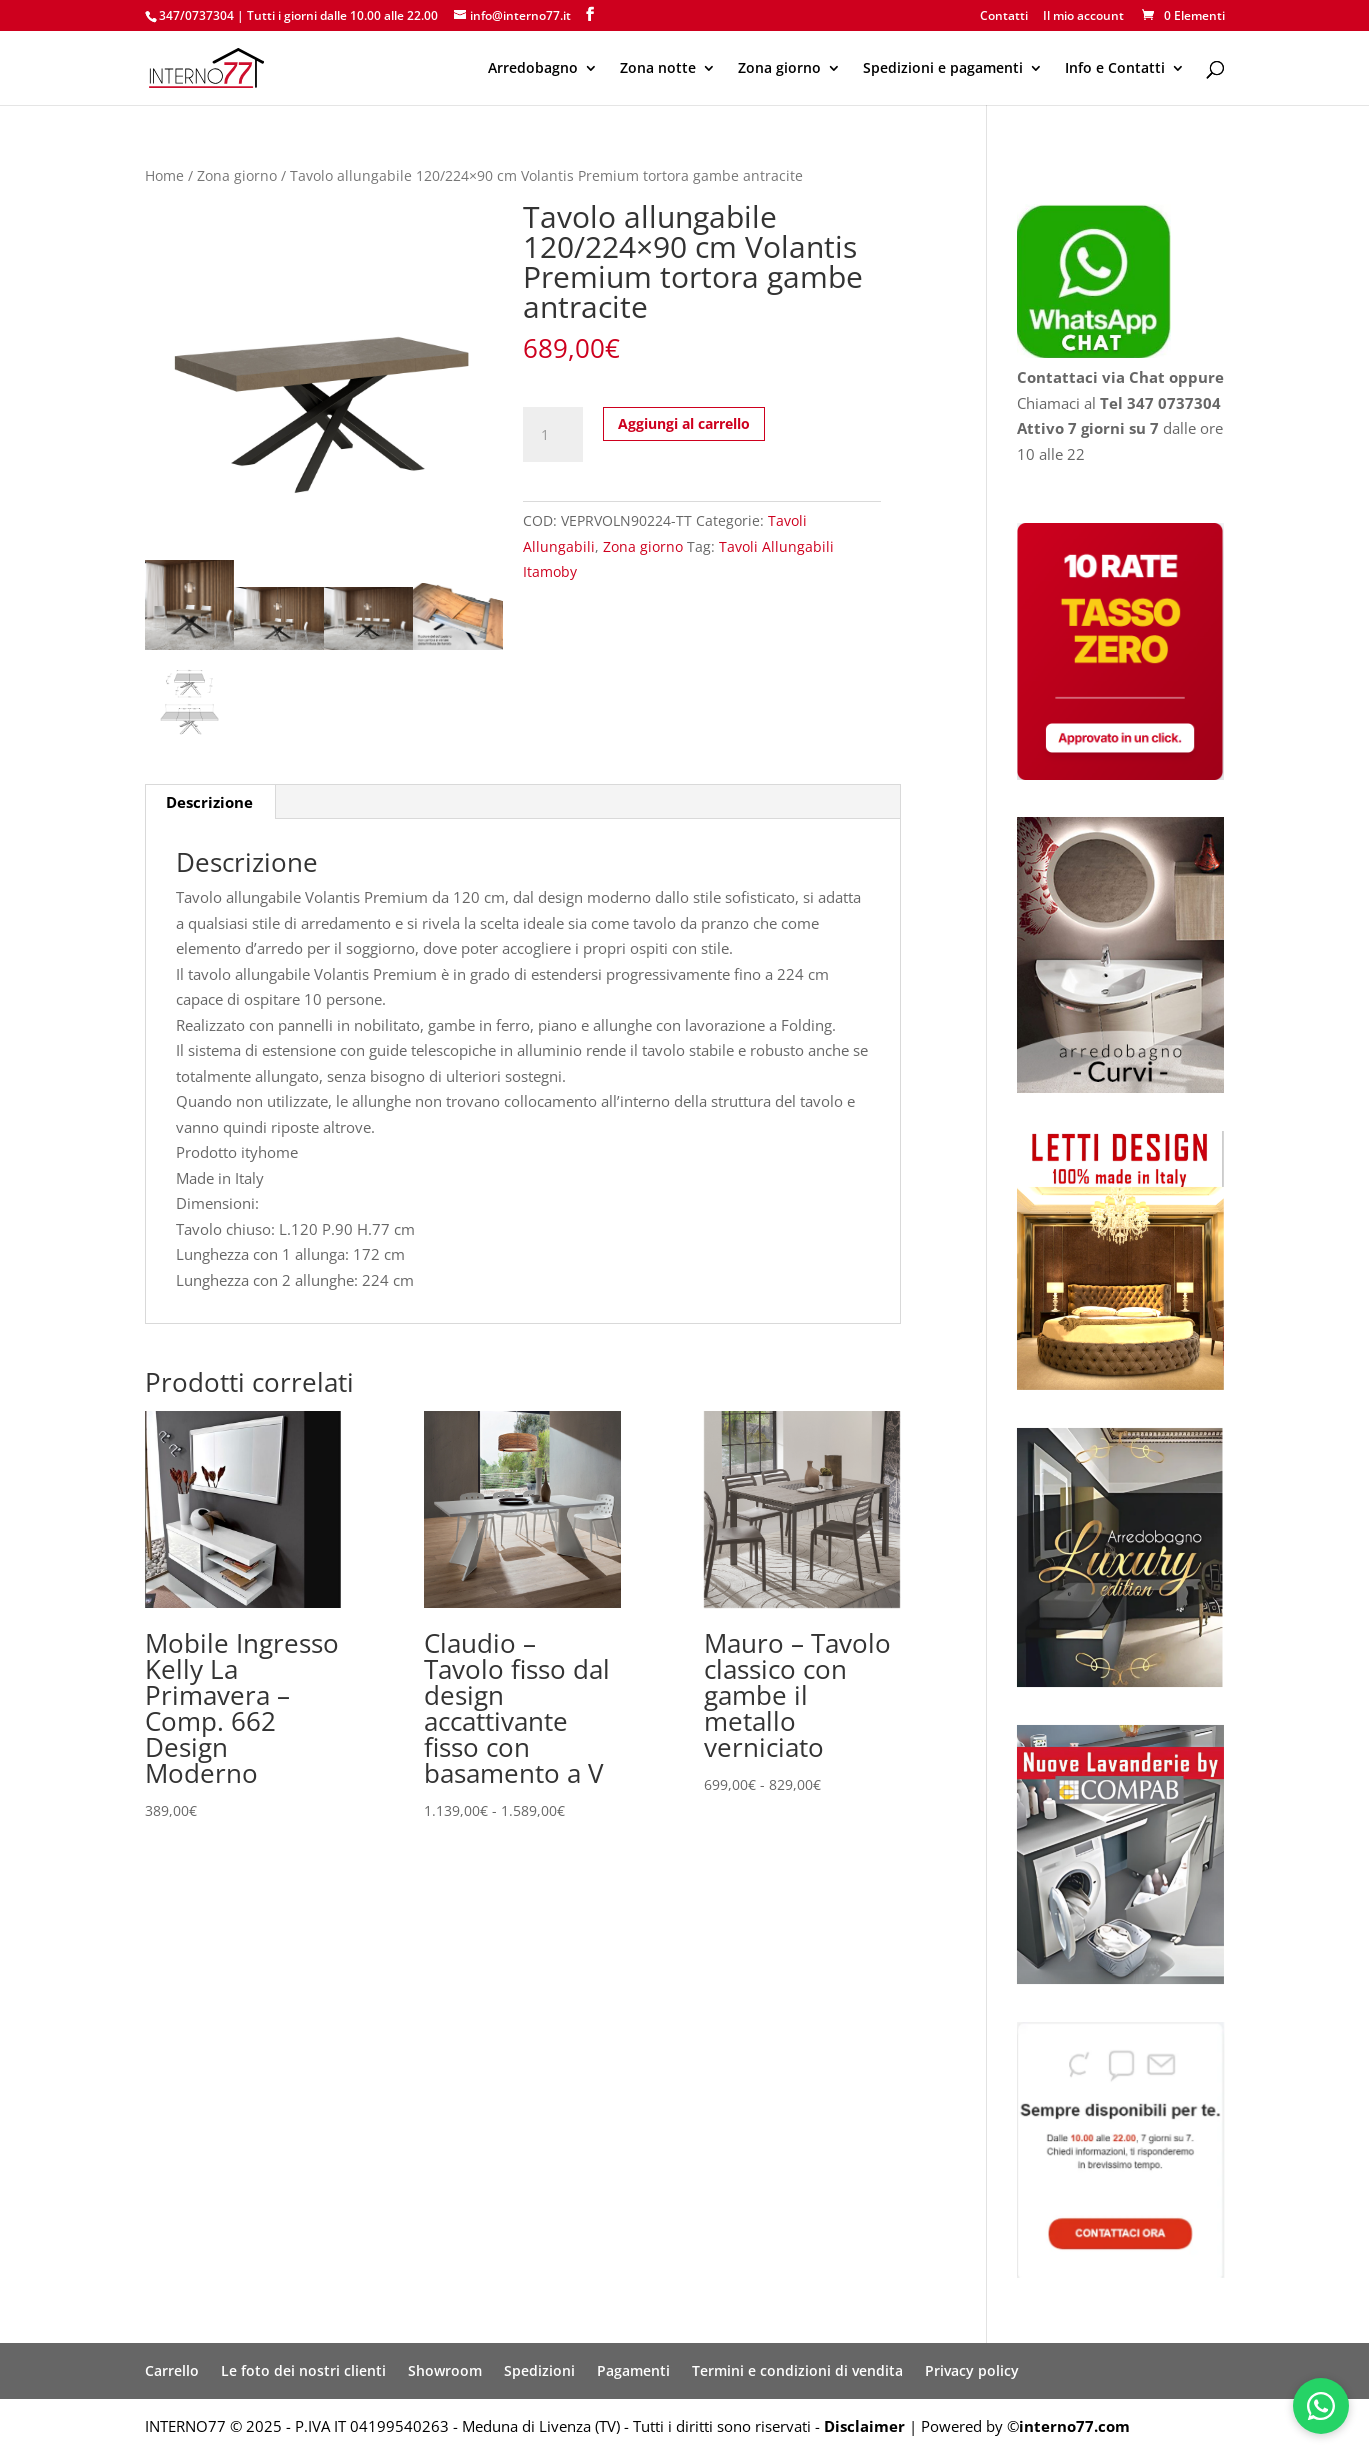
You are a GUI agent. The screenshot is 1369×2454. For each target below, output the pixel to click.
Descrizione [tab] (209, 802)
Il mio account (1083, 17)
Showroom (445, 2370)
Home (164, 175)
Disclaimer (864, 2426)
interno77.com (1074, 2426)
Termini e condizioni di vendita (797, 2370)
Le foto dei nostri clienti (303, 2370)
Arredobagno (533, 69)
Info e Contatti (1115, 69)
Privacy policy (972, 2370)
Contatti (1004, 17)
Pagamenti (633, 2370)
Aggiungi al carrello (684, 423)
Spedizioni (539, 2370)
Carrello (172, 2370)
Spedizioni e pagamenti (943, 69)
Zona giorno (779, 69)
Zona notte (658, 69)
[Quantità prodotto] (553, 435)
